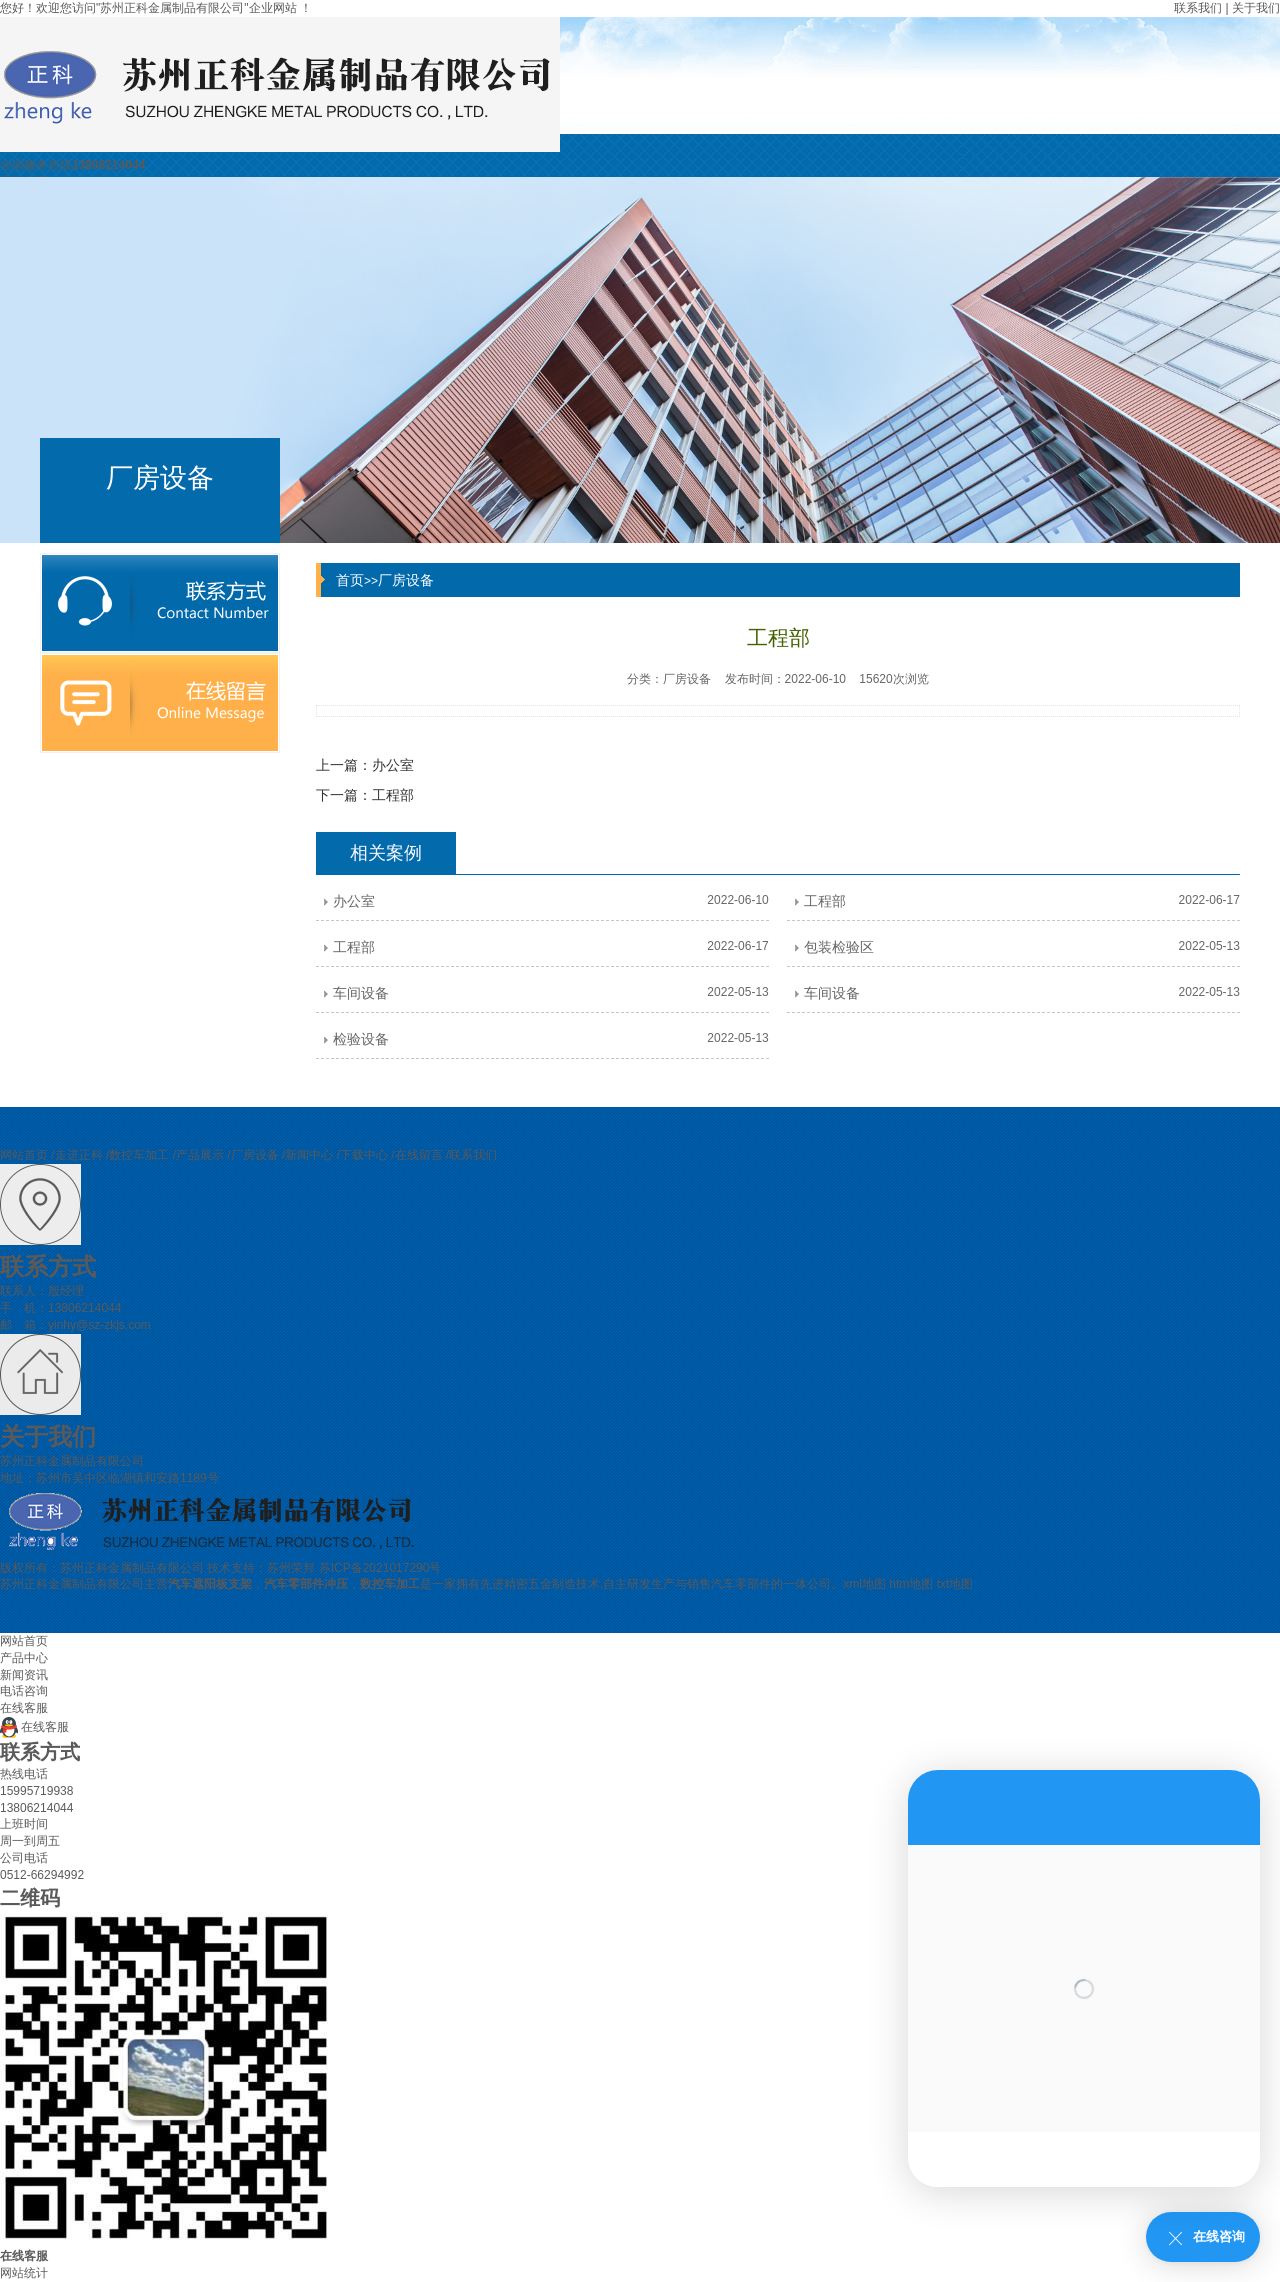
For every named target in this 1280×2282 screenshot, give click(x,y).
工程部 (393, 795)
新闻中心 (309, 1155)
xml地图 (864, 1584)
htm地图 (911, 1584)
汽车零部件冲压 (306, 1584)
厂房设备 (406, 580)
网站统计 (24, 2273)
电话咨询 (24, 1691)
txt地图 (955, 1584)
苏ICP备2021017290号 (380, 1568)
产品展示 (200, 1155)
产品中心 (24, 1658)
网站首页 (24, 1155)
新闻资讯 (24, 1675)
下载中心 (364, 1155)
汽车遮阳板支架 (210, 1584)
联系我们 (1198, 8)
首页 (350, 580)
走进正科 (79, 1155)
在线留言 (419, 1155)
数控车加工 (139, 1155)
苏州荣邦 (291, 1568)
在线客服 (34, 1727)
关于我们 (1256, 8)
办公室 (393, 765)
